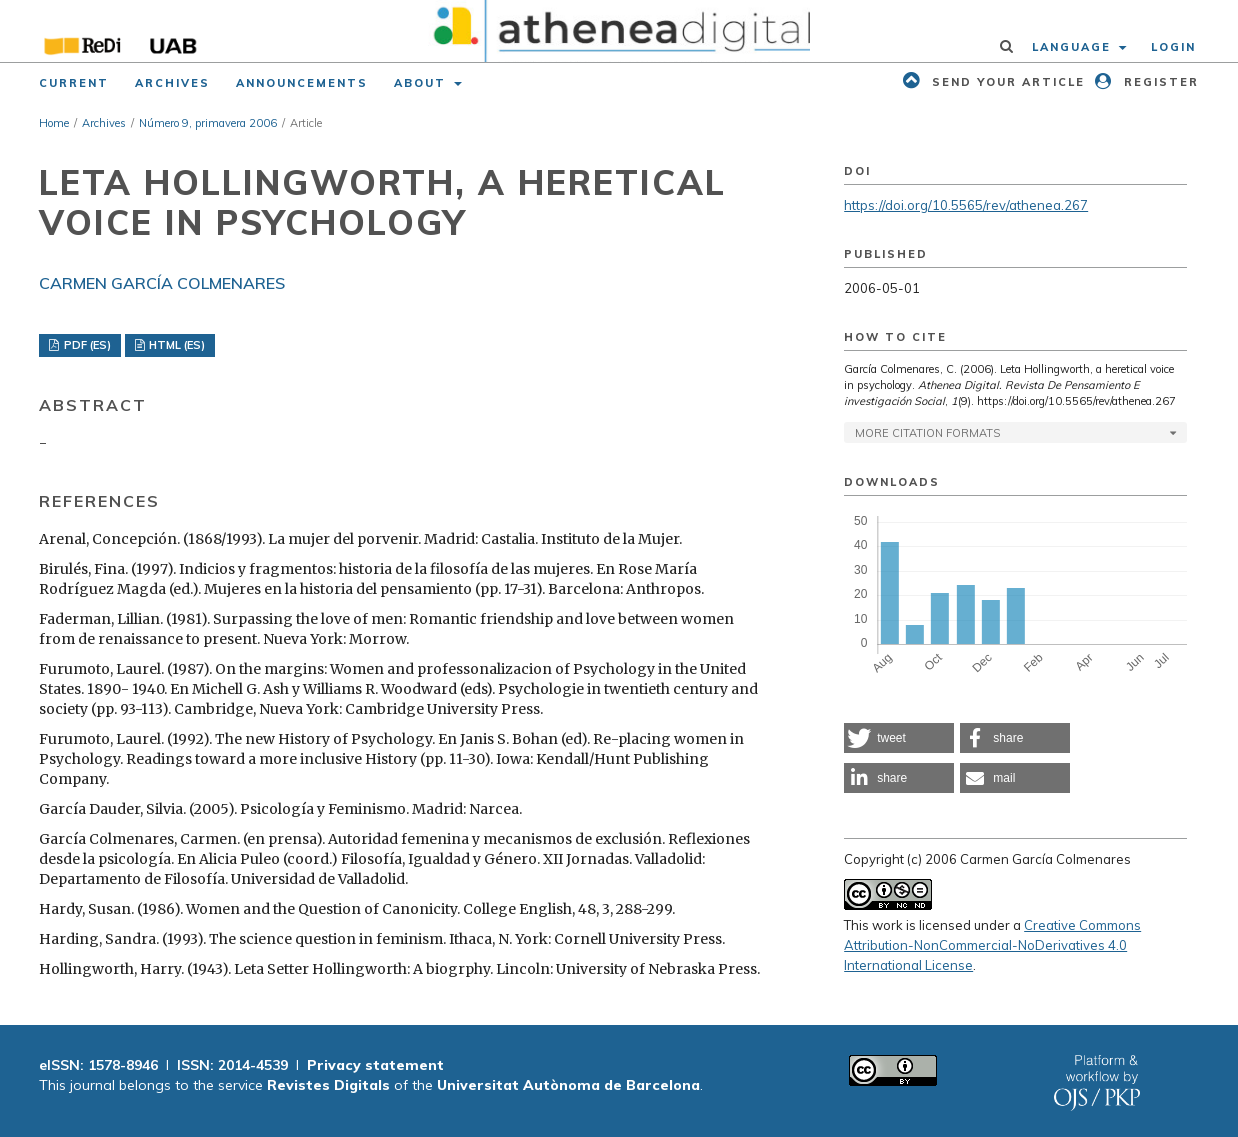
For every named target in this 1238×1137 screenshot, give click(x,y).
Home (54, 123)
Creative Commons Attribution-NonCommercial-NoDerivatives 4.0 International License (992, 945)
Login (1173, 47)
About (422, 83)
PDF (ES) (86, 345)
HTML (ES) (175, 345)
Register (1159, 82)
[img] (619, 31)
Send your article (1006, 82)
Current (74, 83)
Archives (172, 83)
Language (1074, 47)
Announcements (302, 83)
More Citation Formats (927, 433)
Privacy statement (375, 1065)
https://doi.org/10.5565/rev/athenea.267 (966, 205)
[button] (899, 738)
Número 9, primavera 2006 (208, 123)
